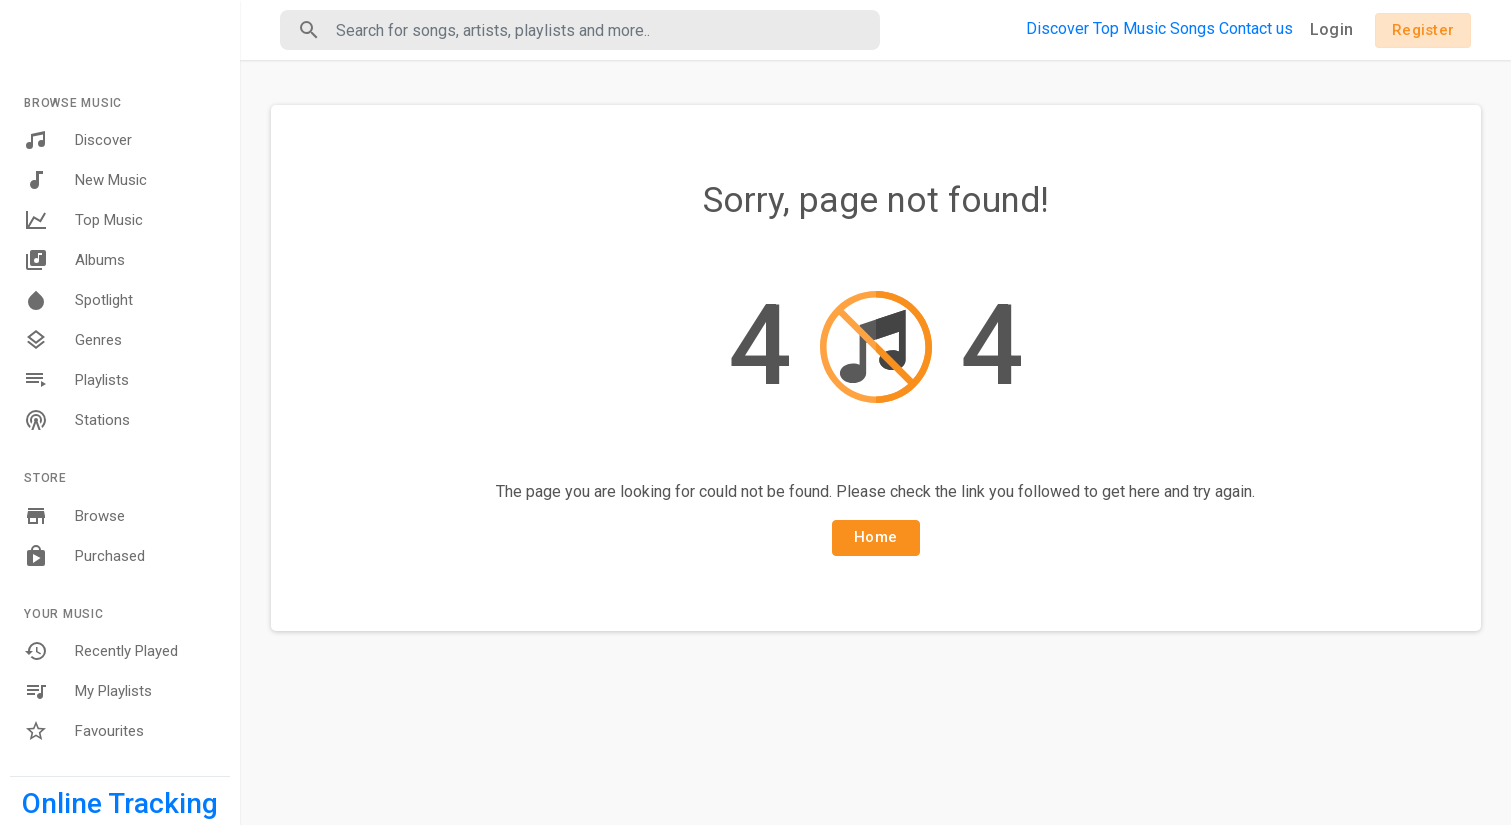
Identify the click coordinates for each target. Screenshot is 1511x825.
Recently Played (101, 651)
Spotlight (78, 300)
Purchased (84, 556)
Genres (73, 340)
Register (1423, 30)
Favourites (84, 731)
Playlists (76, 380)
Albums (74, 260)
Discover (78, 140)
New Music (85, 180)
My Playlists (88, 691)
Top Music (83, 220)
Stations (77, 420)
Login (1331, 29)
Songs (1192, 28)
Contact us (1256, 28)
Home (875, 537)
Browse (74, 516)
